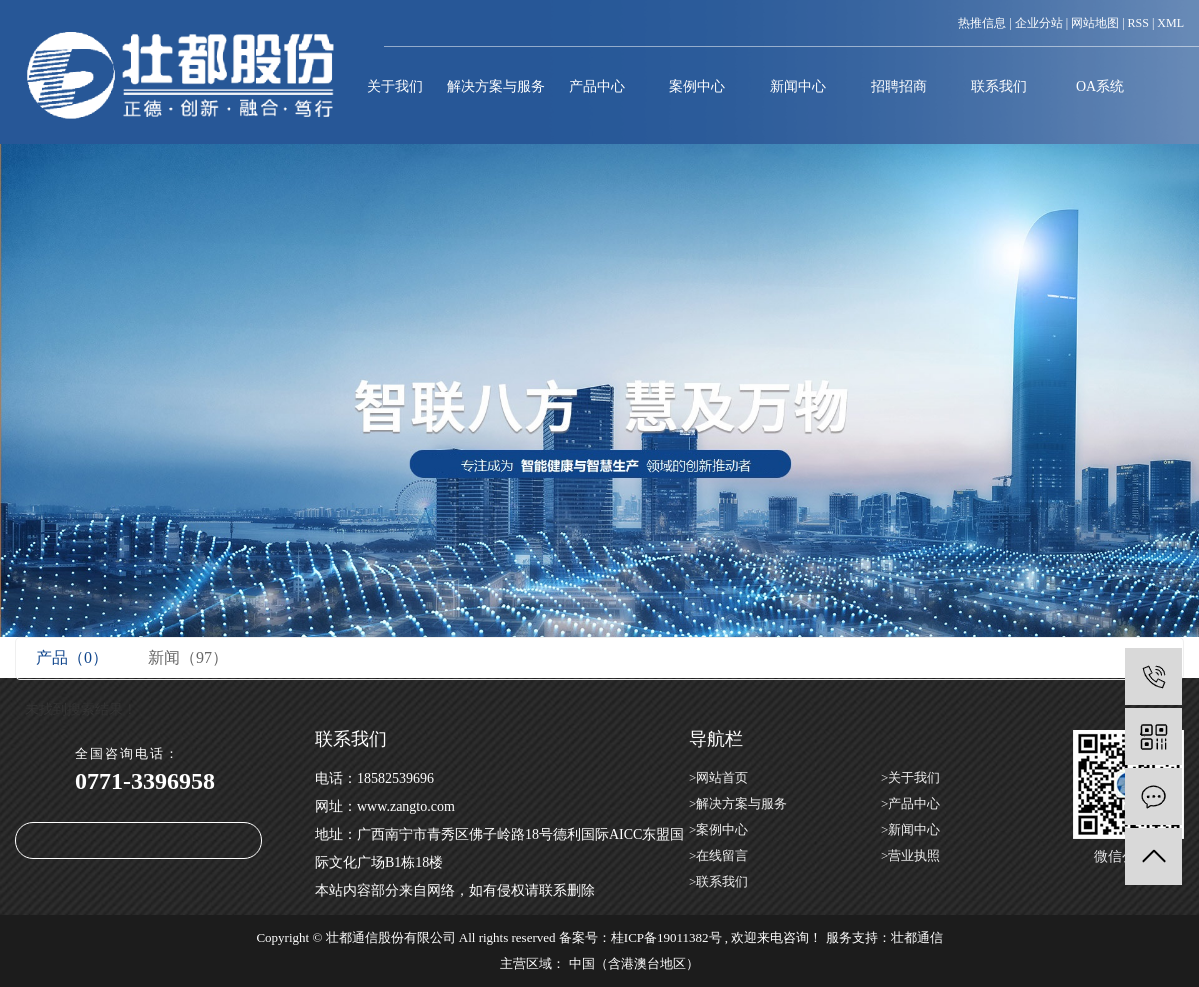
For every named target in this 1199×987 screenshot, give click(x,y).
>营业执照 (910, 855)
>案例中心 (718, 829)
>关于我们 (910, 777)
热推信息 (982, 23)
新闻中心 (798, 86)
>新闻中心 (910, 829)
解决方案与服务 (496, 86)
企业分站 (1039, 23)
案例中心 (697, 86)
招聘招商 (899, 86)
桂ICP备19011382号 (666, 937)
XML (1170, 23)
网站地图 (1095, 23)
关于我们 (395, 86)
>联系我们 (718, 881)
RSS (1138, 23)
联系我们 (999, 86)
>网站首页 (718, 777)
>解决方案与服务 (738, 803)
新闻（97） (188, 657)
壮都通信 (917, 937)
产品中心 (597, 86)
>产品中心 (910, 803)
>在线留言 (718, 855)
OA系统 (1100, 86)
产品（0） (72, 657)
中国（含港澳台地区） (634, 963)
